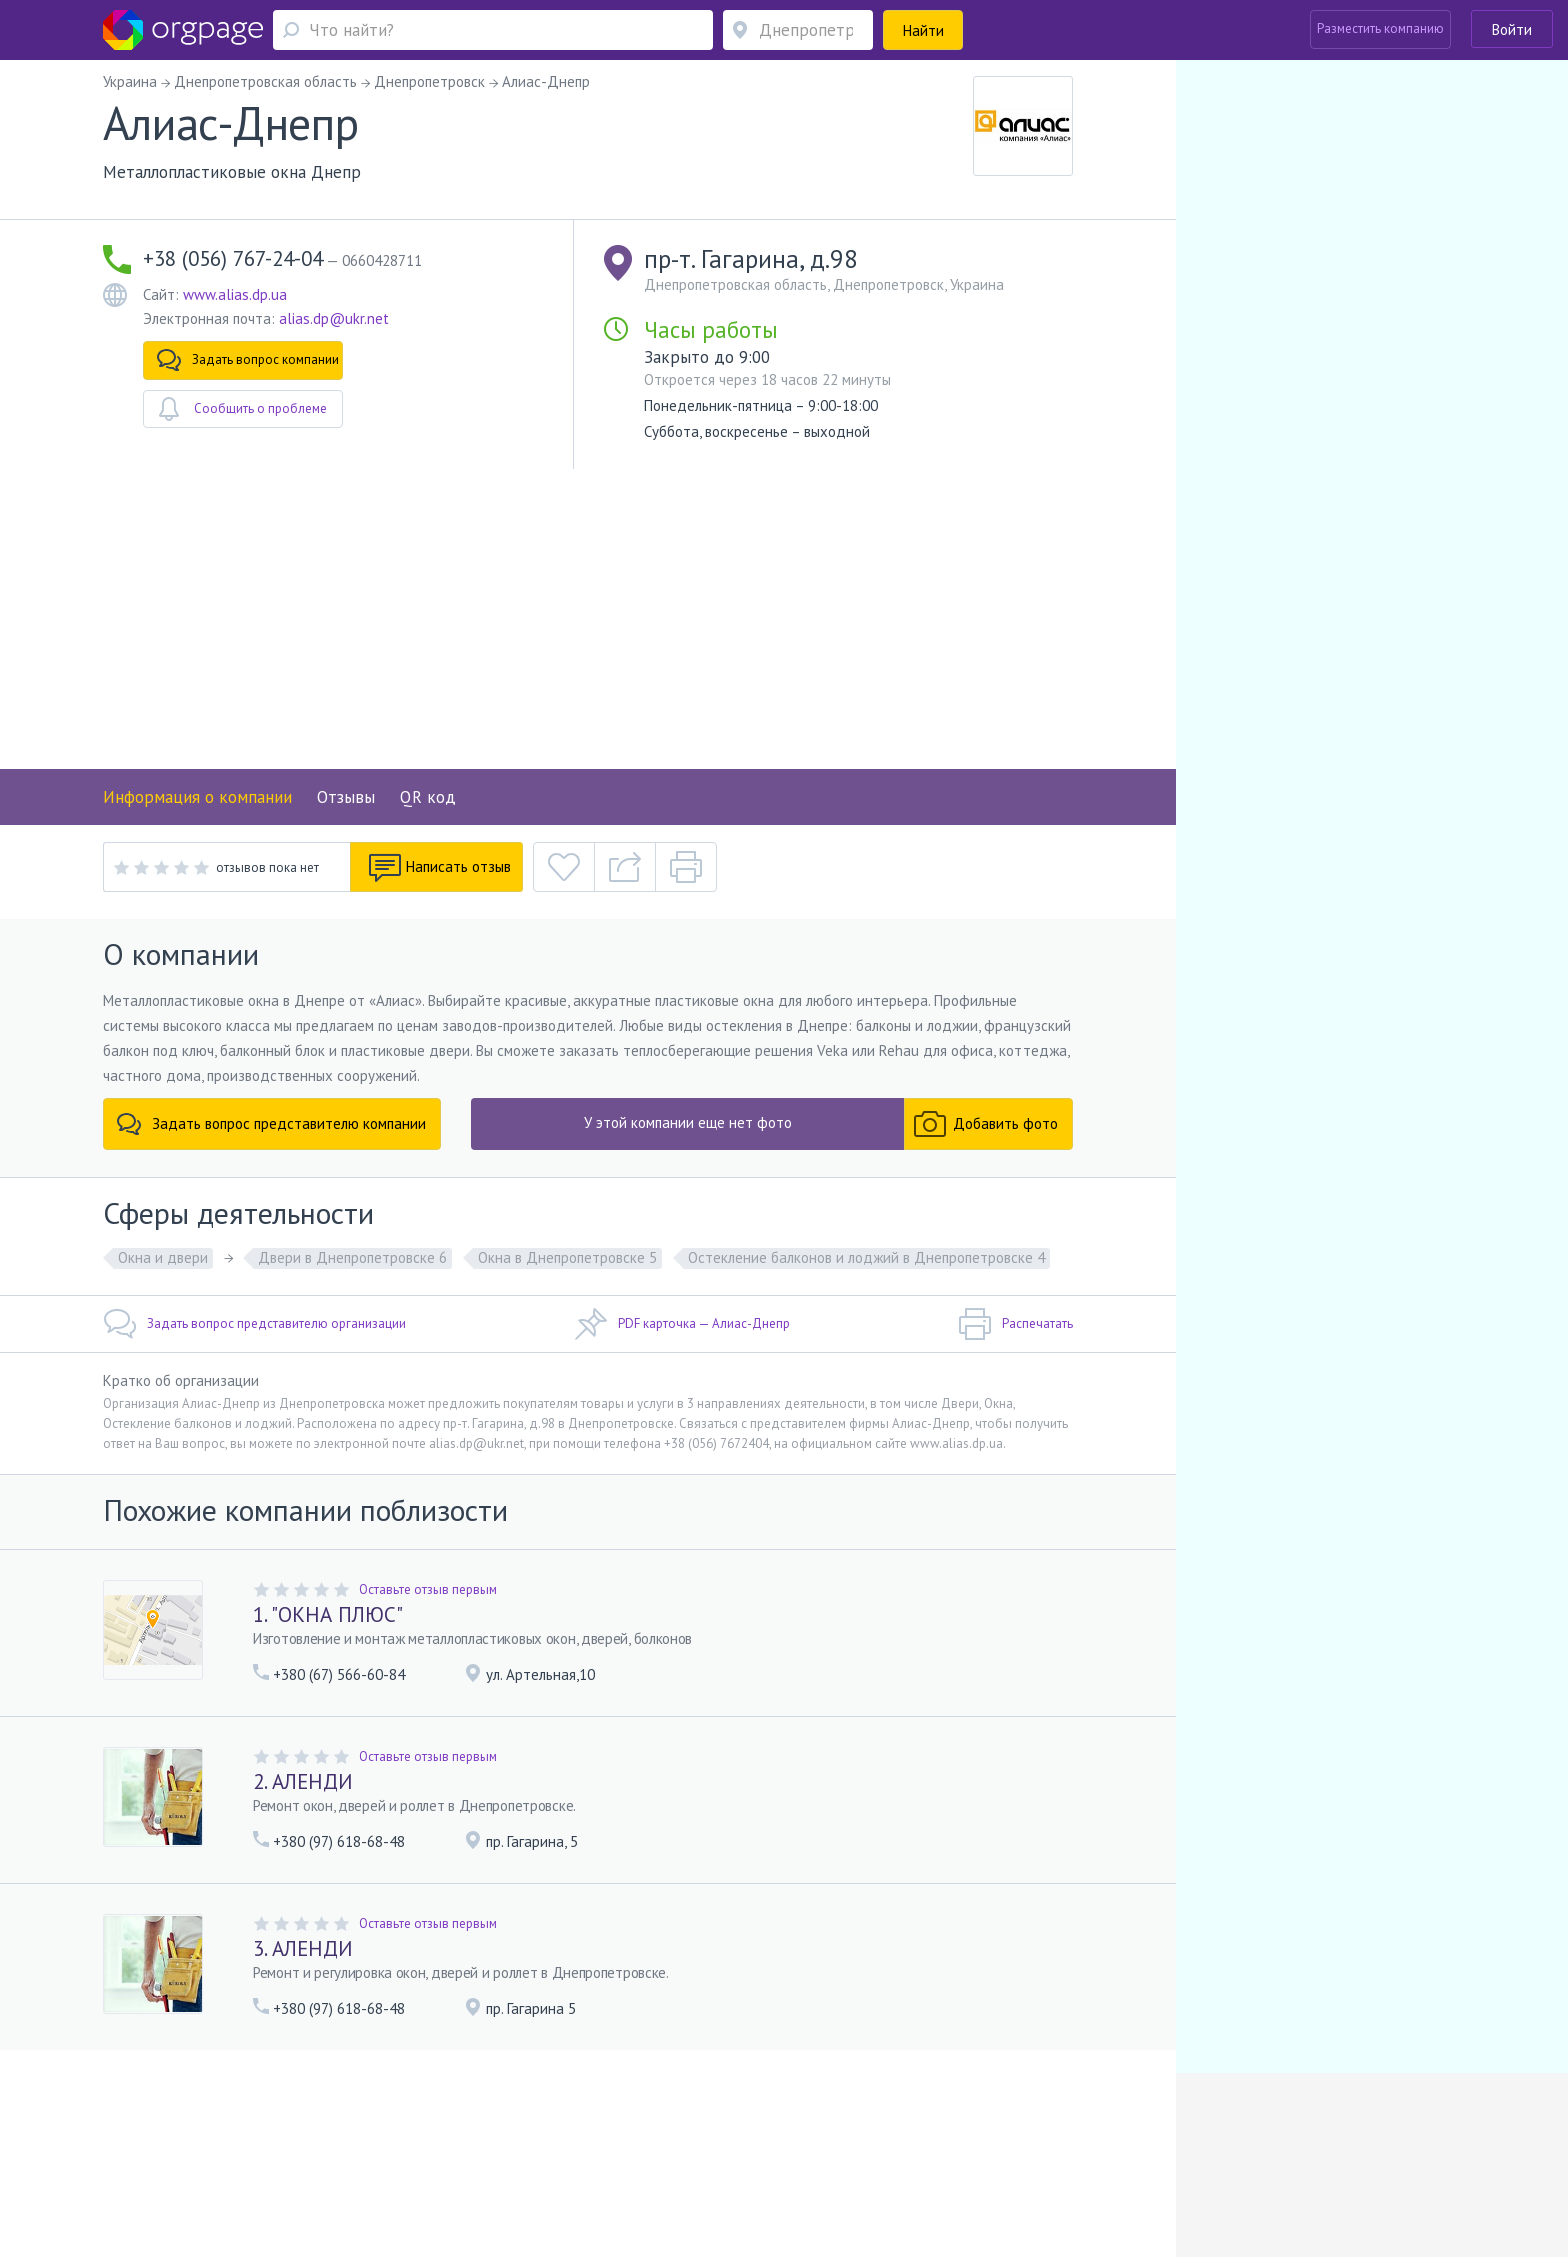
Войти (1512, 29)
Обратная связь (245, 2129)
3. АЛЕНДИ (303, 1948)
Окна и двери (163, 1257)
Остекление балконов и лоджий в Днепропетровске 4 (866, 1257)
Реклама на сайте (421, 2129)
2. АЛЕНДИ (303, 1781)
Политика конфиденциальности (725, 2129)
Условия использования (552, 2129)
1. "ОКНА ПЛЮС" (328, 1614)
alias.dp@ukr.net (334, 318)
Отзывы (346, 797)
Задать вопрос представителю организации (254, 1324)
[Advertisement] (588, 619)
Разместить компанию (1380, 28)
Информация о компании (197, 797)
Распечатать (1015, 1324)
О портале (331, 2129)
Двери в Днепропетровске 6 (352, 1257)
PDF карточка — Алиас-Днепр (682, 1324)
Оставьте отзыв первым (428, 1589)
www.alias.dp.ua (235, 294)
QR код (428, 797)
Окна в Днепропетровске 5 (567, 1257)
